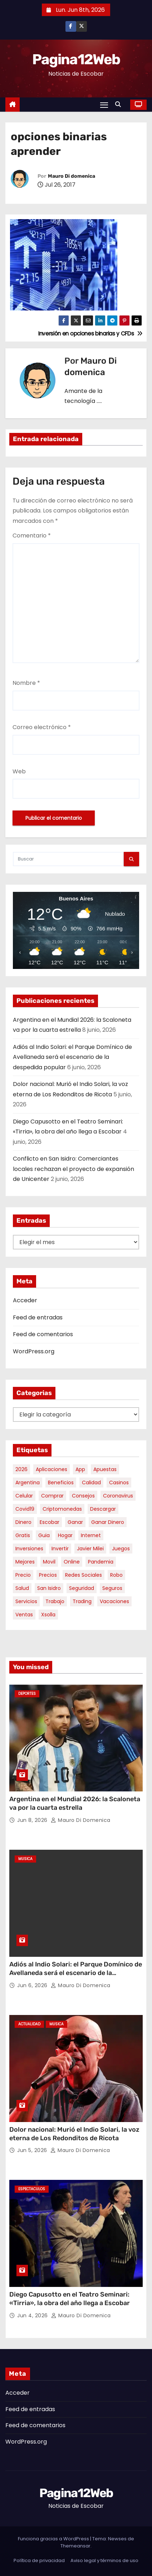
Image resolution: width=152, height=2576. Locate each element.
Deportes (27, 1693)
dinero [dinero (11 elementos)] (23, 1522)
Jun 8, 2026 (33, 1820)
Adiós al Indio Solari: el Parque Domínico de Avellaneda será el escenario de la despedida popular (72, 1057)
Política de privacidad (39, 2560)
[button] (120, 104)
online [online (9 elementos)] (72, 1561)
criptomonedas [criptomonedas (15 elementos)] (62, 1508)
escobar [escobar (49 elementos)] (49, 1522)
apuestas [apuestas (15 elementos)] (105, 1469)
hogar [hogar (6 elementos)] (65, 1535)
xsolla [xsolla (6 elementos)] (48, 1614)
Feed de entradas (38, 1317)
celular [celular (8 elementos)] (24, 1495)
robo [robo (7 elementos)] (116, 1575)
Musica (25, 1859)
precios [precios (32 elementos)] (48, 1575)
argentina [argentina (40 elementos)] (27, 1482)
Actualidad (29, 2024)
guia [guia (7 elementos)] (44, 1535)
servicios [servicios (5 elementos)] (26, 1601)
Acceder (25, 1300)
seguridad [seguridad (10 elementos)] (81, 1588)
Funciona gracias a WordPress (54, 2538)
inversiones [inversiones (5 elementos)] (29, 1548)
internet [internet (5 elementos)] (91, 1535)
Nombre (26, 683)
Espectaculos (31, 2189)
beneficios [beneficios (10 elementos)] (61, 1482)
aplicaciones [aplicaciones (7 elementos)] (51, 1469)
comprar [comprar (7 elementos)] (52, 1495)
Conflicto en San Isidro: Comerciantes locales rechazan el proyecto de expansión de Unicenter (73, 1169)
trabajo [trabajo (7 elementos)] (54, 1601)
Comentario (32, 535)
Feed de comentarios (43, 1334)
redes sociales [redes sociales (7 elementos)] (83, 1575)
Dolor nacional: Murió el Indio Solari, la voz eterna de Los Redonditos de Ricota (74, 2134)
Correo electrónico (42, 727)
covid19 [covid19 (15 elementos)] (24, 1508)
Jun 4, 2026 (33, 2315)
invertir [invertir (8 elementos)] (60, 1548)
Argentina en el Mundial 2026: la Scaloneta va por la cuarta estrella (74, 1803)
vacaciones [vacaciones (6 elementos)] (114, 1601)
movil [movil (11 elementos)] (49, 1561)
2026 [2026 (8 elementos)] (21, 1469)
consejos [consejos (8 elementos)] (83, 1495)
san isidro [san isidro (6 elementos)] (49, 1588)
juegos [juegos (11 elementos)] (121, 1548)
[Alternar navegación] (104, 105)
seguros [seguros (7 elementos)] (112, 1588)
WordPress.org (33, 1351)
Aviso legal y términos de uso (104, 2560)
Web (19, 771)
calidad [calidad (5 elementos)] (91, 1482)
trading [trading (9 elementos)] (82, 1601)
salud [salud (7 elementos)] (22, 1588)
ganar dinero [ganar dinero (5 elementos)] (107, 1522)
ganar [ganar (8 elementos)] (75, 1522)
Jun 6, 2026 (33, 1985)
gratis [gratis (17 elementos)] (22, 1535)
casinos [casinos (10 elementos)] (119, 1482)
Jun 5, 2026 (33, 2150)
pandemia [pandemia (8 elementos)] (100, 1561)
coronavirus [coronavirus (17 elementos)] (118, 1495)
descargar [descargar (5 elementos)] (103, 1508)
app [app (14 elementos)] (80, 1469)
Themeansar (75, 2545)
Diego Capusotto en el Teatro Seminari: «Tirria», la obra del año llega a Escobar (69, 2298)
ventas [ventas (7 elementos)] (24, 1614)
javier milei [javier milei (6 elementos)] (90, 1548)
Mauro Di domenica (71, 176)
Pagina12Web (76, 59)
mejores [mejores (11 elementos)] (25, 1561)
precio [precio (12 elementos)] (23, 1575)
